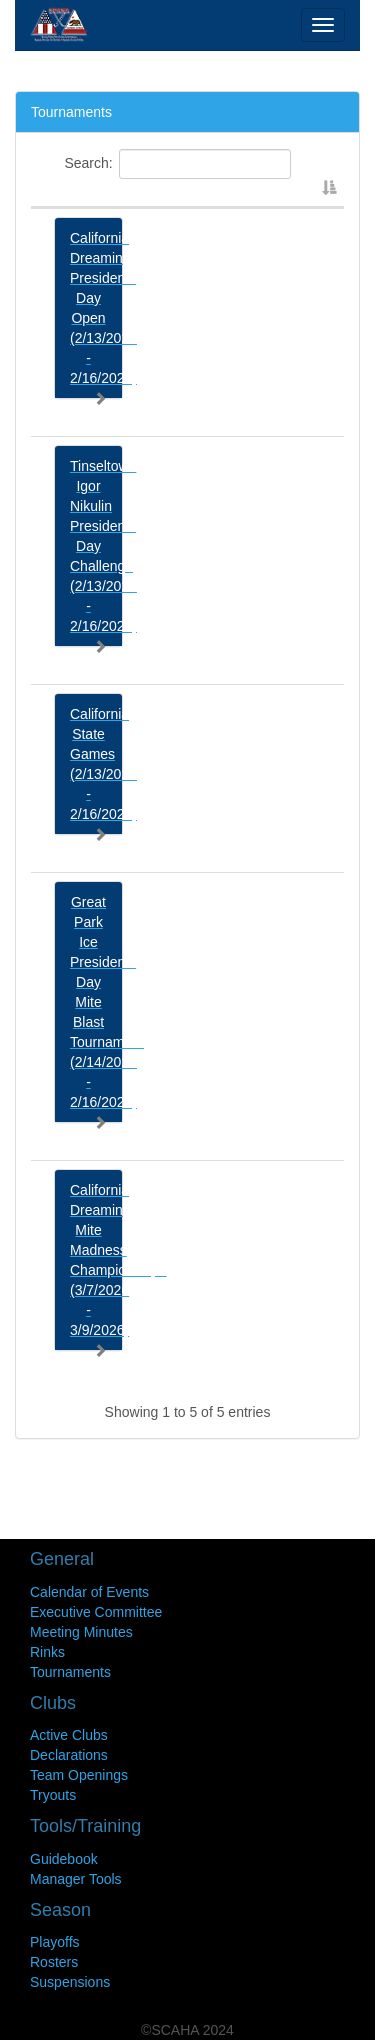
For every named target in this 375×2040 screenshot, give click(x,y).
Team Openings (79, 1775)
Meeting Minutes (81, 1632)
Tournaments (70, 1672)
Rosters (54, 1962)
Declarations (69, 1755)
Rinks (47, 1652)
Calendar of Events (89, 1592)
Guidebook (64, 1859)
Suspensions (70, 1982)
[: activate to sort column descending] (187, 199)
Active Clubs (69, 1735)
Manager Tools (76, 1879)
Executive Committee (96, 1612)
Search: (177, 164)
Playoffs (55, 1942)
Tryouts (53, 1795)
